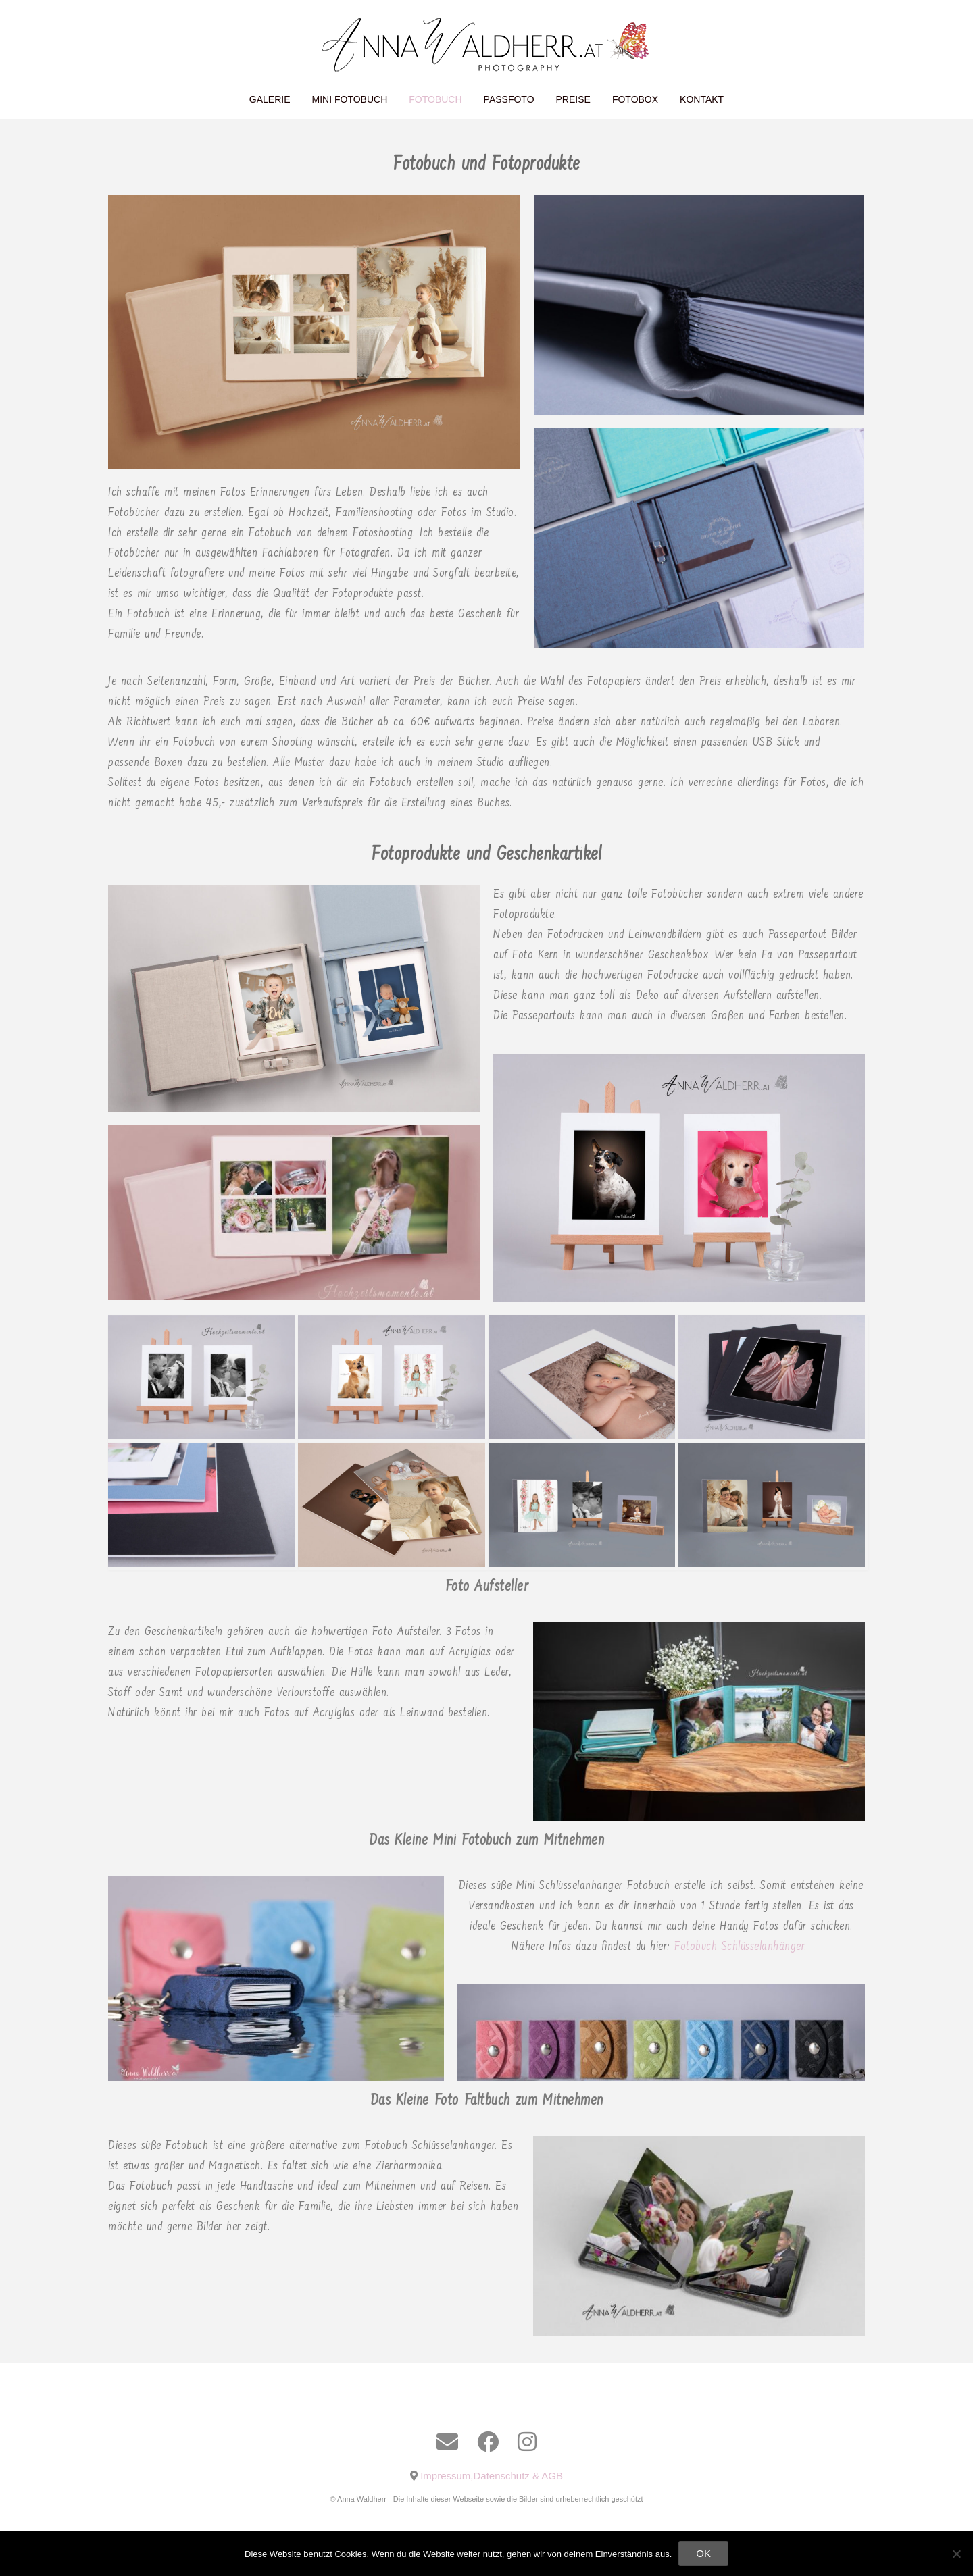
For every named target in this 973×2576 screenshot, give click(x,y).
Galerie (270, 99)
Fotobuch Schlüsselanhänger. (742, 1947)
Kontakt (702, 99)
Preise (573, 99)
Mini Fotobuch (350, 99)
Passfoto (509, 99)
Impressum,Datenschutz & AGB (491, 2475)
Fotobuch (435, 99)
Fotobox (635, 99)
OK (703, 2553)
